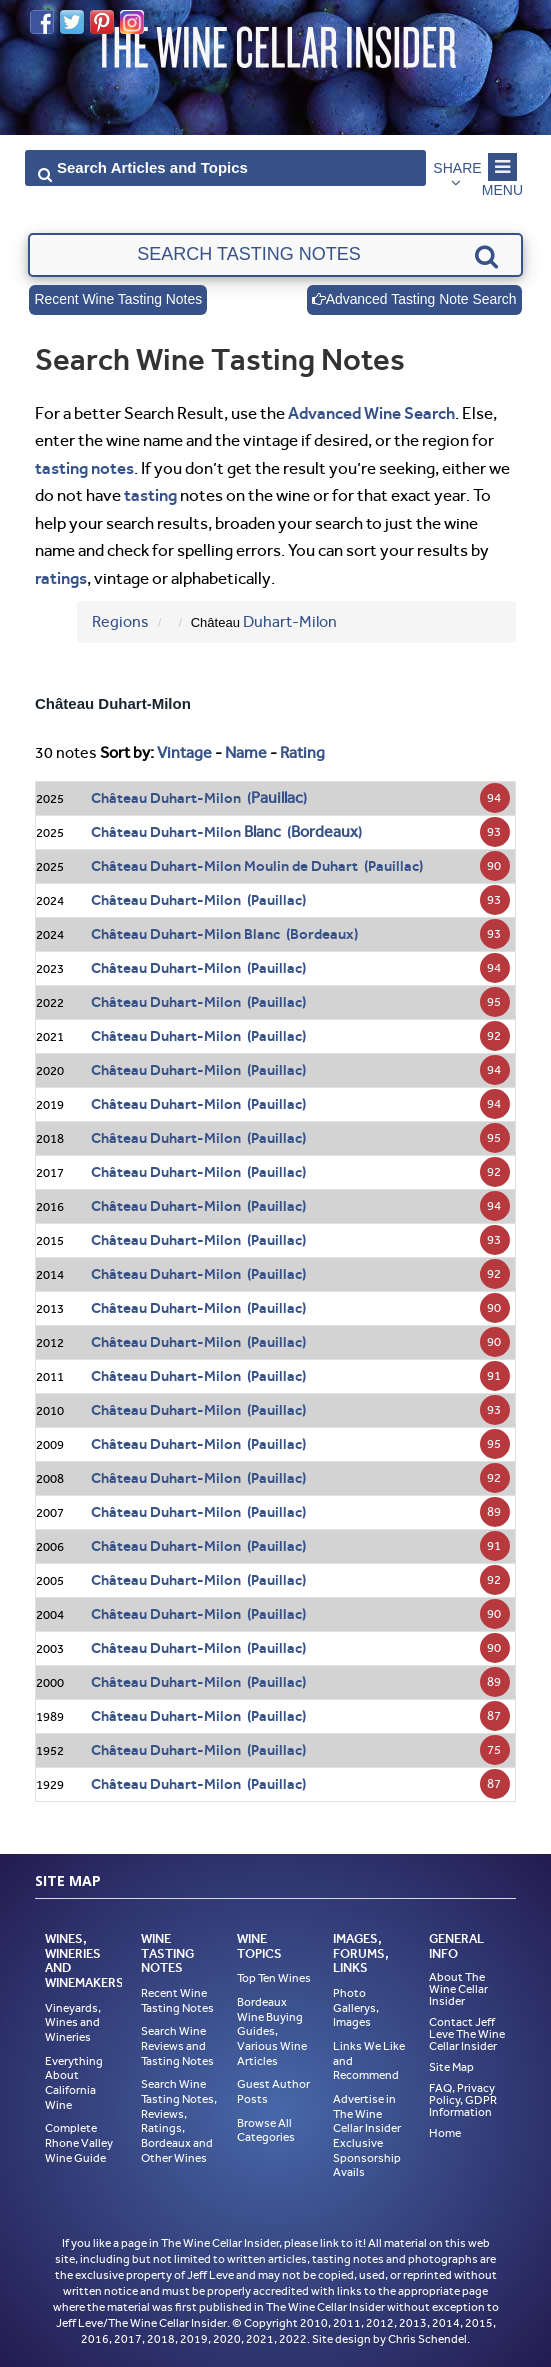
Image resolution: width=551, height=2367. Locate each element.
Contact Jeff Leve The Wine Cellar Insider (467, 2034)
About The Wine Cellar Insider (458, 1989)
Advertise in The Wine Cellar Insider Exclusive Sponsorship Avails (367, 2135)
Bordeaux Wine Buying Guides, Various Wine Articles (272, 2031)
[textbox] (276, 255)
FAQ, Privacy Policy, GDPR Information (463, 2100)
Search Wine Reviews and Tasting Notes (177, 2045)
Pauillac (277, 797)
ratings (61, 578)
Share (458, 168)
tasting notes (84, 468)
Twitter (72, 22)
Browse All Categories (266, 2130)
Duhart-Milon (290, 621)
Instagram (132, 22)
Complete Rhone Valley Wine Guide (79, 2142)
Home (445, 2133)
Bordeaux (324, 831)
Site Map (451, 2067)
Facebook (42, 22)
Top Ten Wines (274, 1978)
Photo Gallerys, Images (356, 2007)
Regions (120, 621)
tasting (150, 495)
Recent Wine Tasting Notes (118, 300)
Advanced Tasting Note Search (414, 300)
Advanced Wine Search (371, 413)
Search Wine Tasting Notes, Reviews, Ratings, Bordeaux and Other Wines (179, 2120)
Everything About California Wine (74, 2083)
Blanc (262, 831)
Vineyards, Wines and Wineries (73, 2022)
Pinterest (102, 22)
